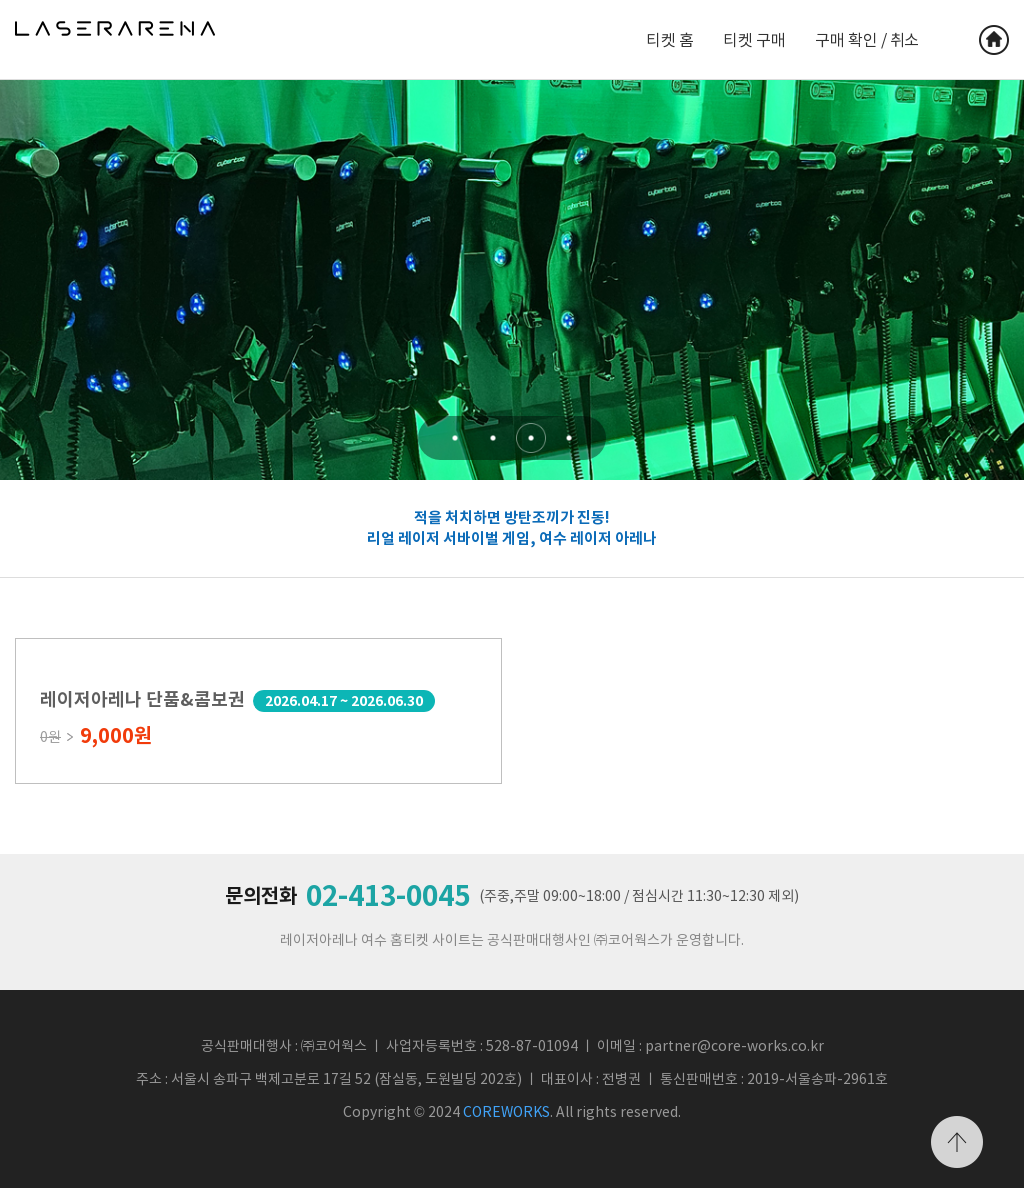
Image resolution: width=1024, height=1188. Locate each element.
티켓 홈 (669, 40)
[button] (455, 438)
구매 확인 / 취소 (867, 40)
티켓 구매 (754, 40)
